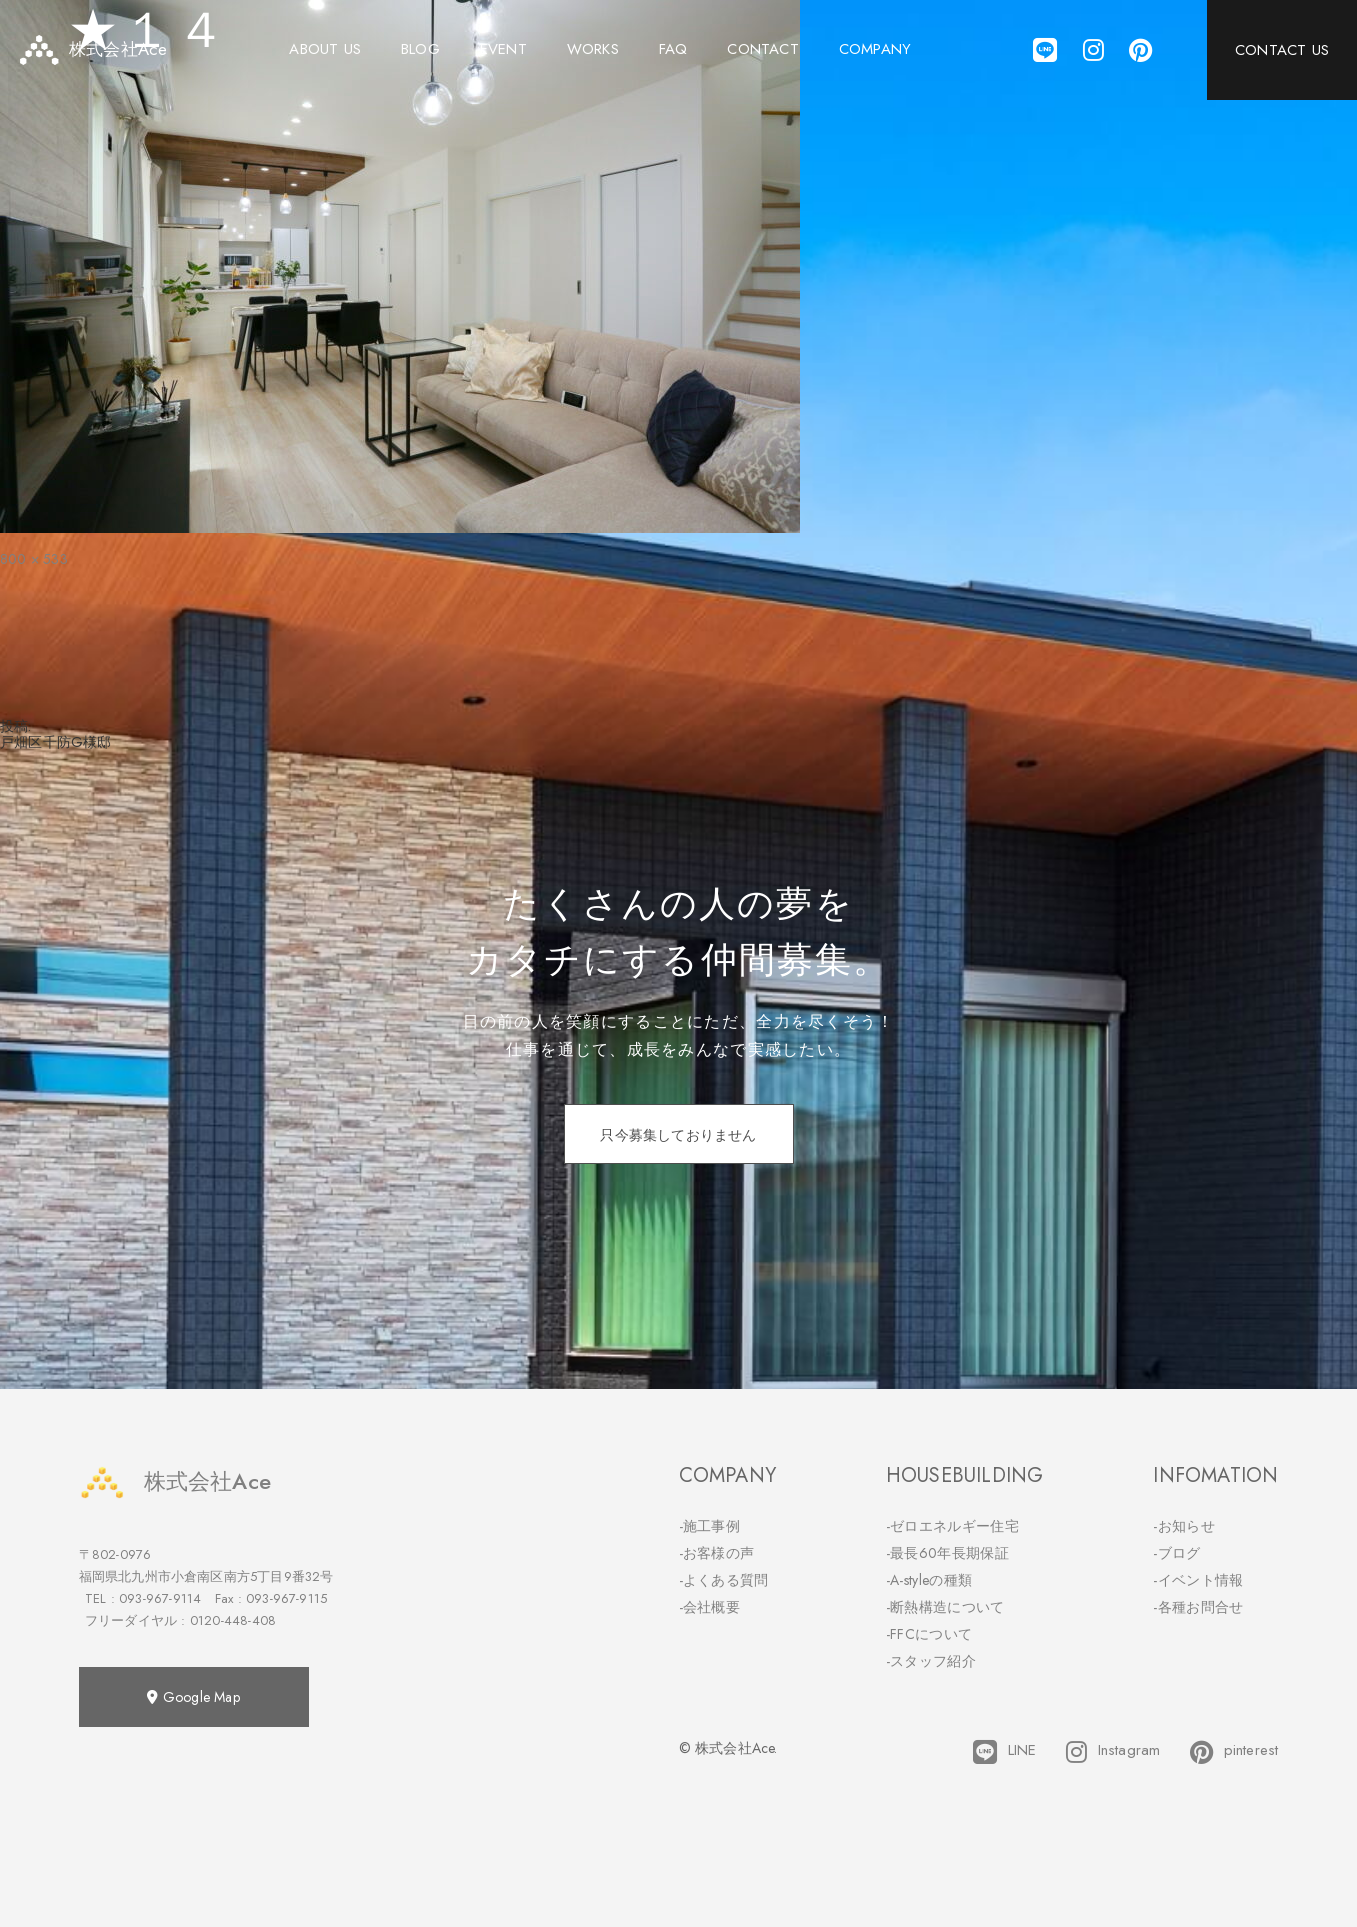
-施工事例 (710, 1526)
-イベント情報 (1198, 1580)
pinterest (1234, 1752)
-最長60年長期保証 (947, 1553)
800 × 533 (34, 559)
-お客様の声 (717, 1553)
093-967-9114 (160, 1598)
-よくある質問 (724, 1580)
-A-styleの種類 (929, 1580)
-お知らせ (1184, 1526)
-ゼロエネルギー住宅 (952, 1526)
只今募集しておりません (678, 1135)
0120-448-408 (233, 1620)
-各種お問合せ (1198, 1607)
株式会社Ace (175, 1481)
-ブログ (1176, 1553)
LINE (1004, 1752)
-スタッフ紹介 (931, 1661)
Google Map (193, 1697)
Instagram (1113, 1752)
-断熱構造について (945, 1607)
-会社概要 (710, 1607)
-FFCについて (929, 1634)
